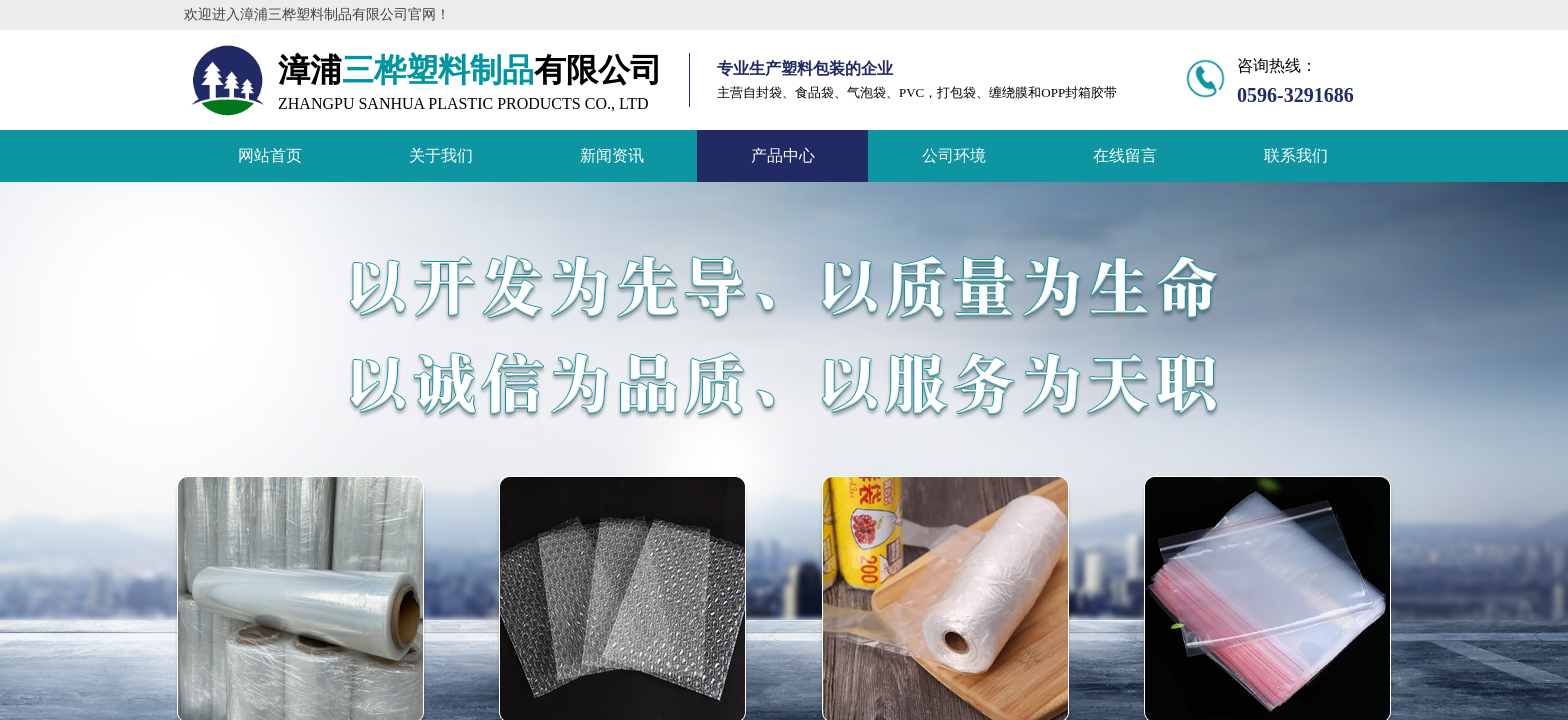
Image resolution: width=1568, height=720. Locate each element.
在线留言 (1125, 155)
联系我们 (1296, 155)
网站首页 (270, 155)
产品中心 (783, 155)
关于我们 (441, 155)
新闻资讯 (612, 155)
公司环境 (954, 155)
